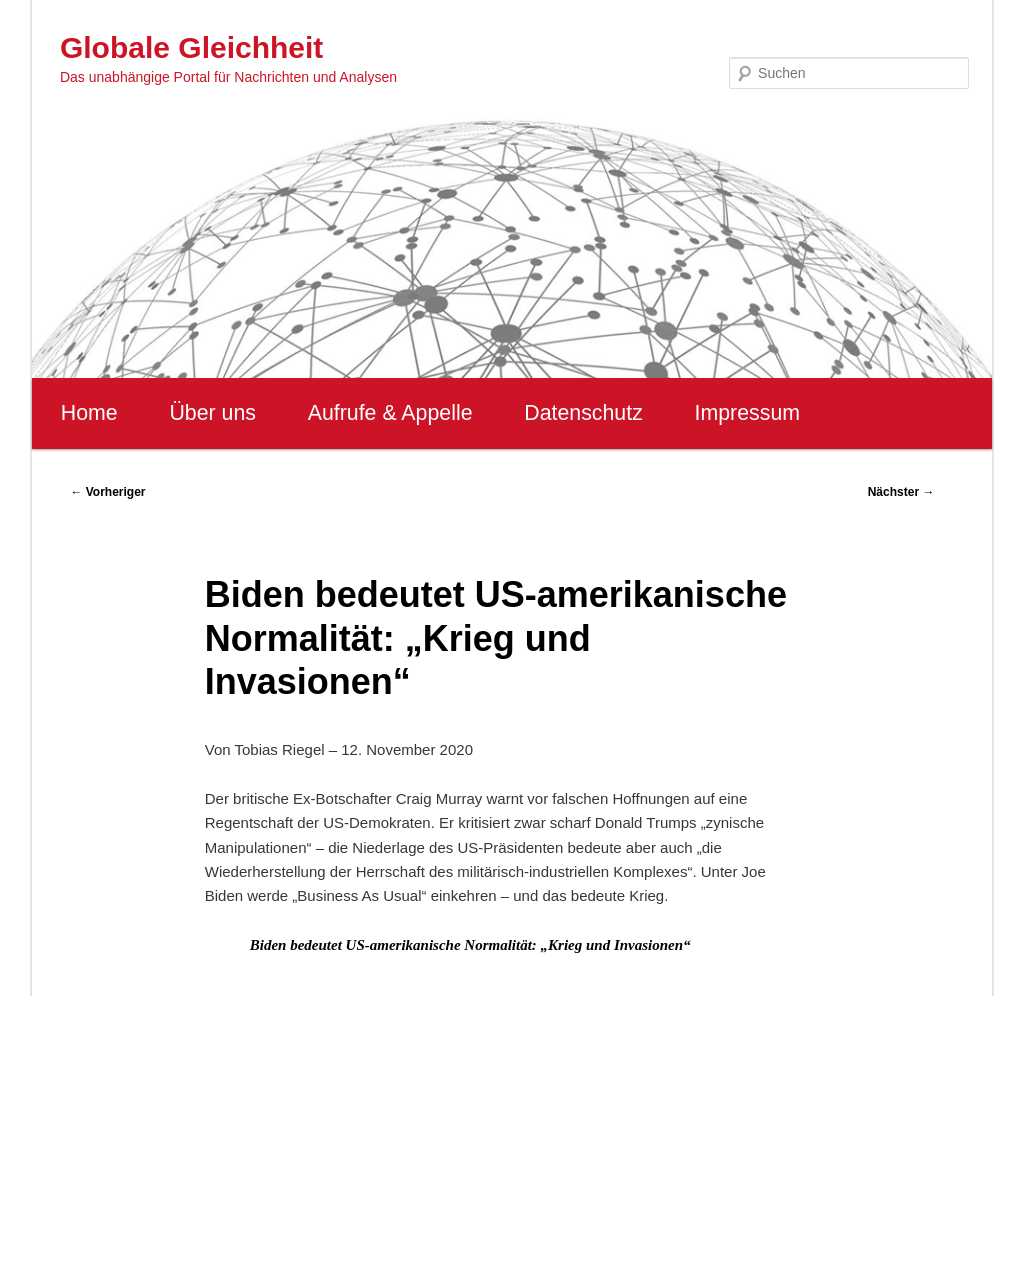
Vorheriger (107, 492)
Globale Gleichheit (191, 47)
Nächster (901, 492)
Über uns (212, 413)
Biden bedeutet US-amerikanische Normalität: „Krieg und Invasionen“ (470, 945)
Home (89, 413)
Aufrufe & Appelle (390, 413)
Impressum (747, 413)
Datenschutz (583, 413)
